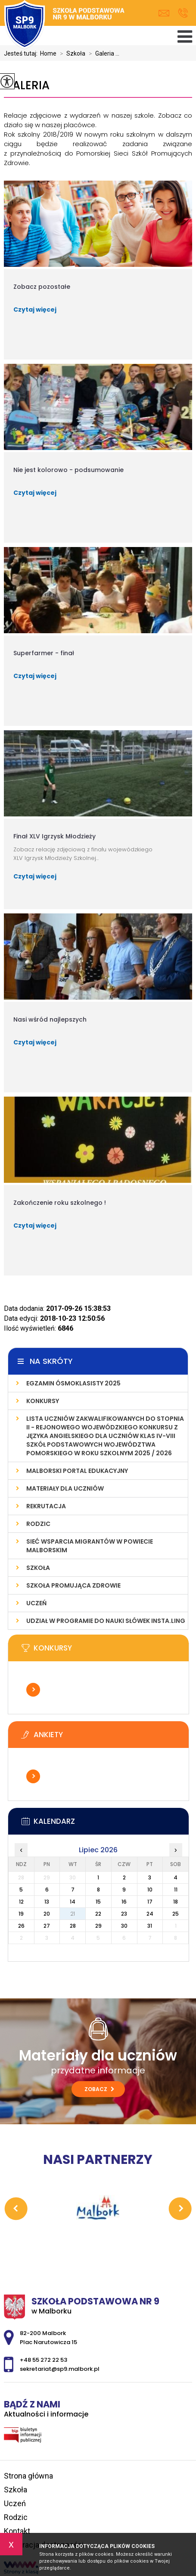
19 (21, 1913)
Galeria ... (102, 53)
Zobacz (99, 2089)
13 (46, 1901)
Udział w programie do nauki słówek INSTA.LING (105, 1620)
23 (124, 1913)
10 (149, 1889)
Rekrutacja (46, 1506)
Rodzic (38, 1523)
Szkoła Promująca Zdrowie (73, 1585)
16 (124, 1901)
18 (175, 1901)
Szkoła (70, 53)
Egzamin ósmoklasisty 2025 (73, 1383)
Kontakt (17, 2530)
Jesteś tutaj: (22, 53)
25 (175, 1913)
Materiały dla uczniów (65, 1488)
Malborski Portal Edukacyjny (77, 1470)
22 (98, 1913)
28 (73, 1925)
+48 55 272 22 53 (183, 13)
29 (98, 1925)
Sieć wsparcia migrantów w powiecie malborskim (89, 1545)
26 (21, 1925)
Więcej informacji (33, 1690)
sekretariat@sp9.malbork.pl (164, 13)
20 (47, 1913)
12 (21, 1901)
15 (98, 1901)
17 (149, 1901)
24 (149, 1913)
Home (48, 53)
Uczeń (36, 1603)
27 (47, 1925)
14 (72, 1901)
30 (124, 1925)
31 (149, 1925)
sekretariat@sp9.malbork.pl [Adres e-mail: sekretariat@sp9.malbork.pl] (60, 2369)
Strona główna (28, 2475)
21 (72, 1913)
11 (175, 1889)
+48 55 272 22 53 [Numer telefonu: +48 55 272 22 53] (43, 2360)
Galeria (27, 85)
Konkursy (42, 1401)
